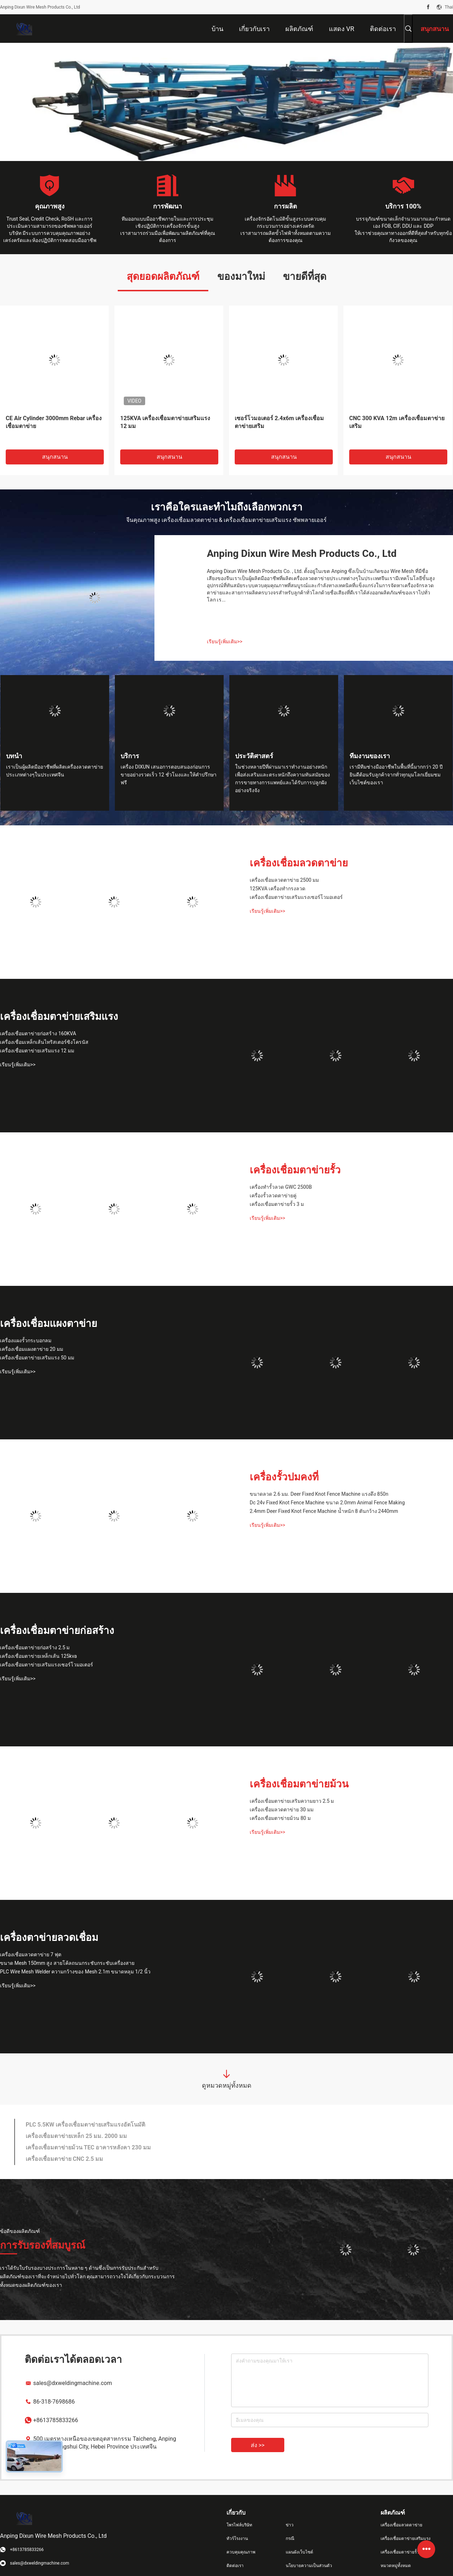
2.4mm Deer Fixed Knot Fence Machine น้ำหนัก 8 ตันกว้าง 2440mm (324, 1511)
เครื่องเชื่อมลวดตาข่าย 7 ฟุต (30, 1954)
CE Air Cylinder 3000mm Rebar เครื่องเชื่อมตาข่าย (54, 422)
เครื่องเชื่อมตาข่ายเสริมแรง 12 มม (37, 1050)
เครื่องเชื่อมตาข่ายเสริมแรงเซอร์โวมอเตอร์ (296, 897)
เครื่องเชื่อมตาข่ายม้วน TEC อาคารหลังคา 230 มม (88, 2147)
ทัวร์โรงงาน (237, 2538)
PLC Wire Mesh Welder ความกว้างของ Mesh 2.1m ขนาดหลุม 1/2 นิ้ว (75, 1971)
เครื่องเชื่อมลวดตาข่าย (299, 863)
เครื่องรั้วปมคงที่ (284, 1477)
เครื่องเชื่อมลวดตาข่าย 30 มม (282, 1809)
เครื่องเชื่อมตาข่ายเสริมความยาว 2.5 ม (292, 1801)
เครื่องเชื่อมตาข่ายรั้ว (295, 1170)
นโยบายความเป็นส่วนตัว (309, 2565)
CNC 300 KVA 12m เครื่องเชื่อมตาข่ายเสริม (396, 422)
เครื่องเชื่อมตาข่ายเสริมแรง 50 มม (37, 1357)
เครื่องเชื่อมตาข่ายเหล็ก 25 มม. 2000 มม (76, 2136)
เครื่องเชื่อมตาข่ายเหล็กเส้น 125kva (38, 1656)
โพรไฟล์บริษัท (239, 2524)
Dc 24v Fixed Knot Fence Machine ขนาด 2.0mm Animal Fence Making (327, 1502)
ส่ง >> (258, 2445)
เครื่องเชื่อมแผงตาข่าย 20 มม (31, 1349)
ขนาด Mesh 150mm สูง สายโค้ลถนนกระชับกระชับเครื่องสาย (67, 1963)
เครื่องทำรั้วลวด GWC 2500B (281, 1187)
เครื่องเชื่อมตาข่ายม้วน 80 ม (280, 1818)
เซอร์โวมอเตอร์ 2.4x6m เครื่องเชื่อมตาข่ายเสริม (279, 422)
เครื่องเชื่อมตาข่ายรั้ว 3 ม (277, 1204)
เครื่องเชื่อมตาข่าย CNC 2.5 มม (64, 2158)
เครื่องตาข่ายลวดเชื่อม (49, 1937)
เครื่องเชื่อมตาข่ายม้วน (299, 1784)
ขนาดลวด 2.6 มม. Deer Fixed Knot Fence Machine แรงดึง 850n (319, 1494)
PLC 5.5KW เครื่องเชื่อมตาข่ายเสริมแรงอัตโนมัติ (85, 2124)
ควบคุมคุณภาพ (240, 2552)
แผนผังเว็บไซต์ (299, 2552)
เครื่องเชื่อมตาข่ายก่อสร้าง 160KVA (38, 1033)
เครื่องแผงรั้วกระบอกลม (25, 1340)
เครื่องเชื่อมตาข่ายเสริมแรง (59, 1016)
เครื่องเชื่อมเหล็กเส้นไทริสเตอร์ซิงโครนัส (44, 1042)
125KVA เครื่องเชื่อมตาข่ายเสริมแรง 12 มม (165, 422)
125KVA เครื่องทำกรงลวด (277, 888)
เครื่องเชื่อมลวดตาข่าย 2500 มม (284, 880)
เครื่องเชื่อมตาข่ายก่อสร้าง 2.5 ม (35, 1647)
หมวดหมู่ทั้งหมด (396, 2565)
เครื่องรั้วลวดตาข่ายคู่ (273, 1195)
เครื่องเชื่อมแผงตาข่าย (48, 1323)
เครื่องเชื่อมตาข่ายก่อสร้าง (57, 1630)
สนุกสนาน (55, 456)
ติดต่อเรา (235, 2565)
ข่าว (290, 2524)
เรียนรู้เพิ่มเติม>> (225, 641)
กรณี (290, 2538)
